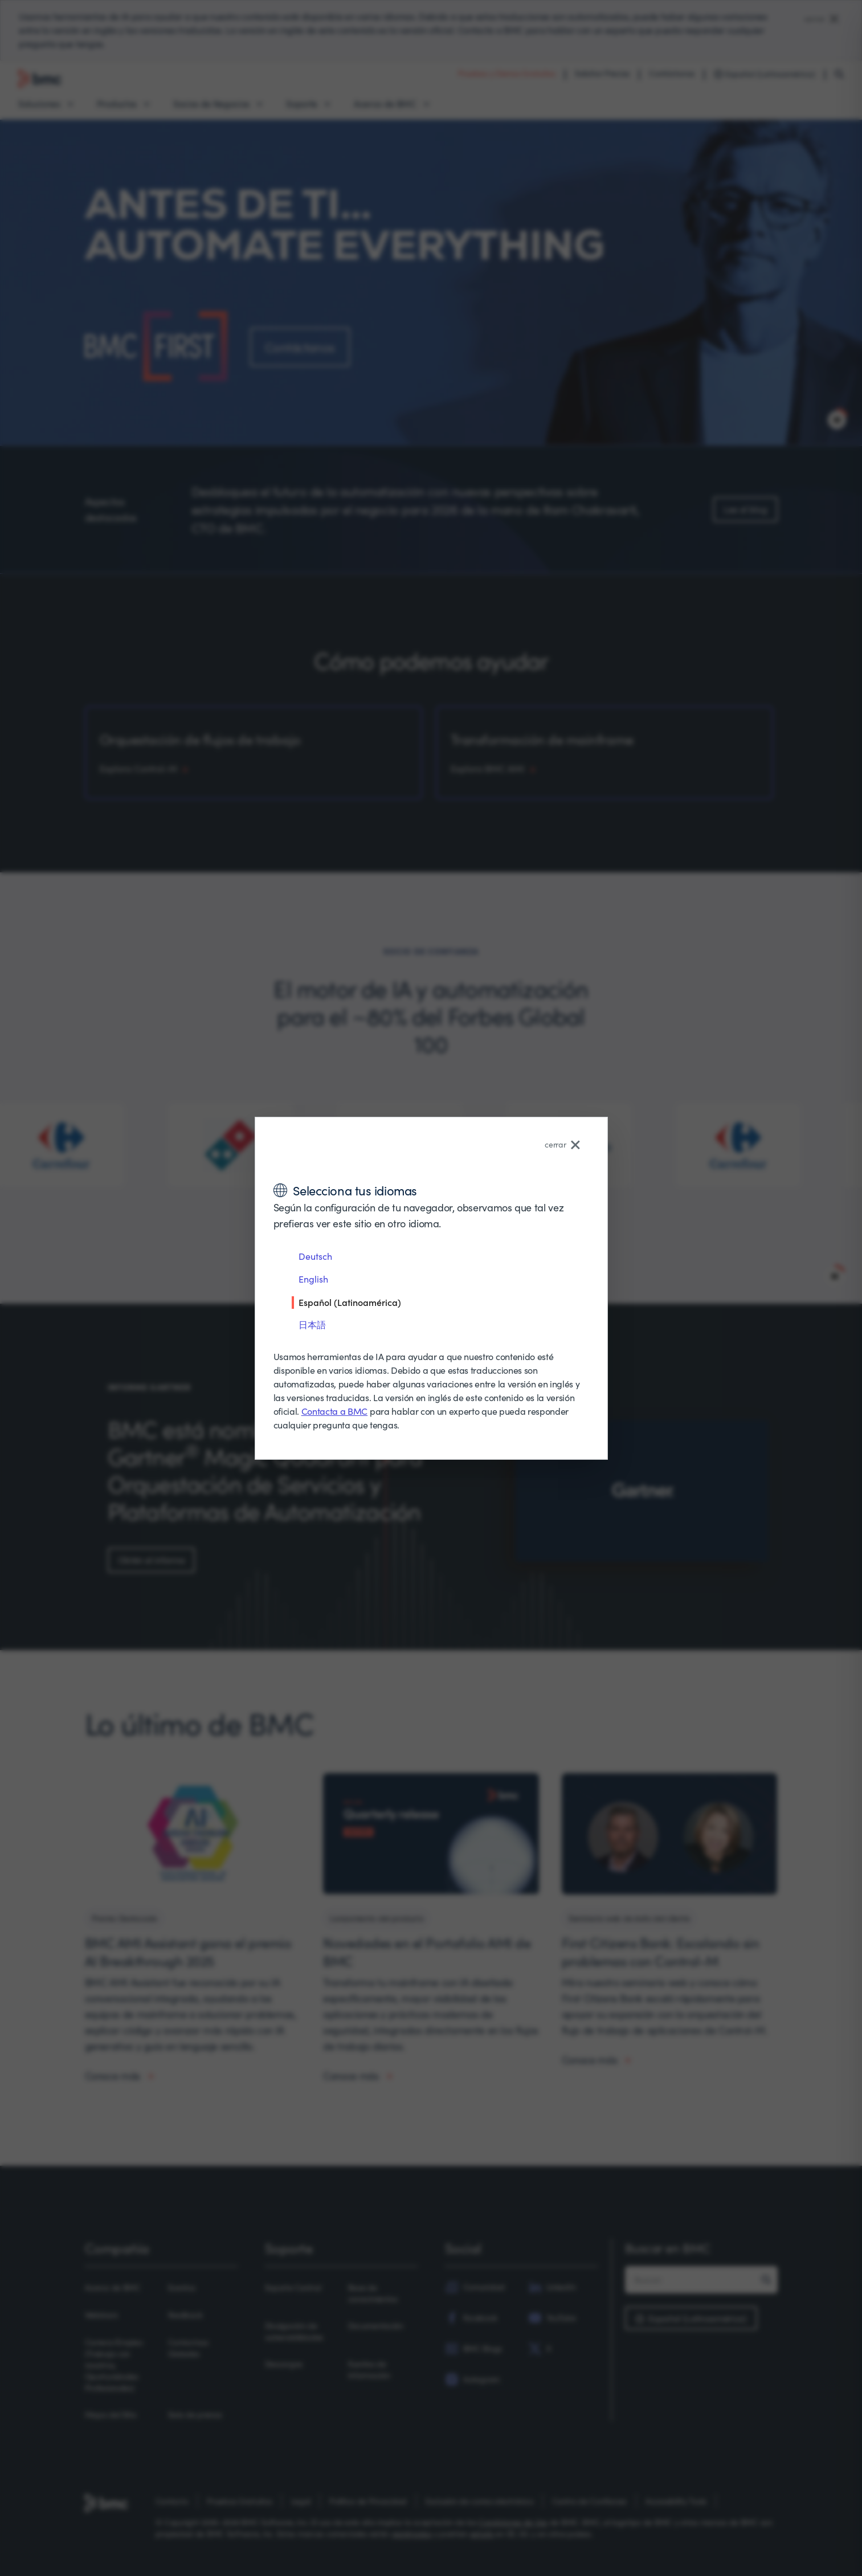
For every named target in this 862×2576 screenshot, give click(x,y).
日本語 (312, 1324)
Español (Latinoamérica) (350, 1302)
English (313, 1279)
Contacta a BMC (334, 1411)
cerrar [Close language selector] (562, 1144)
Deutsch (315, 1256)
